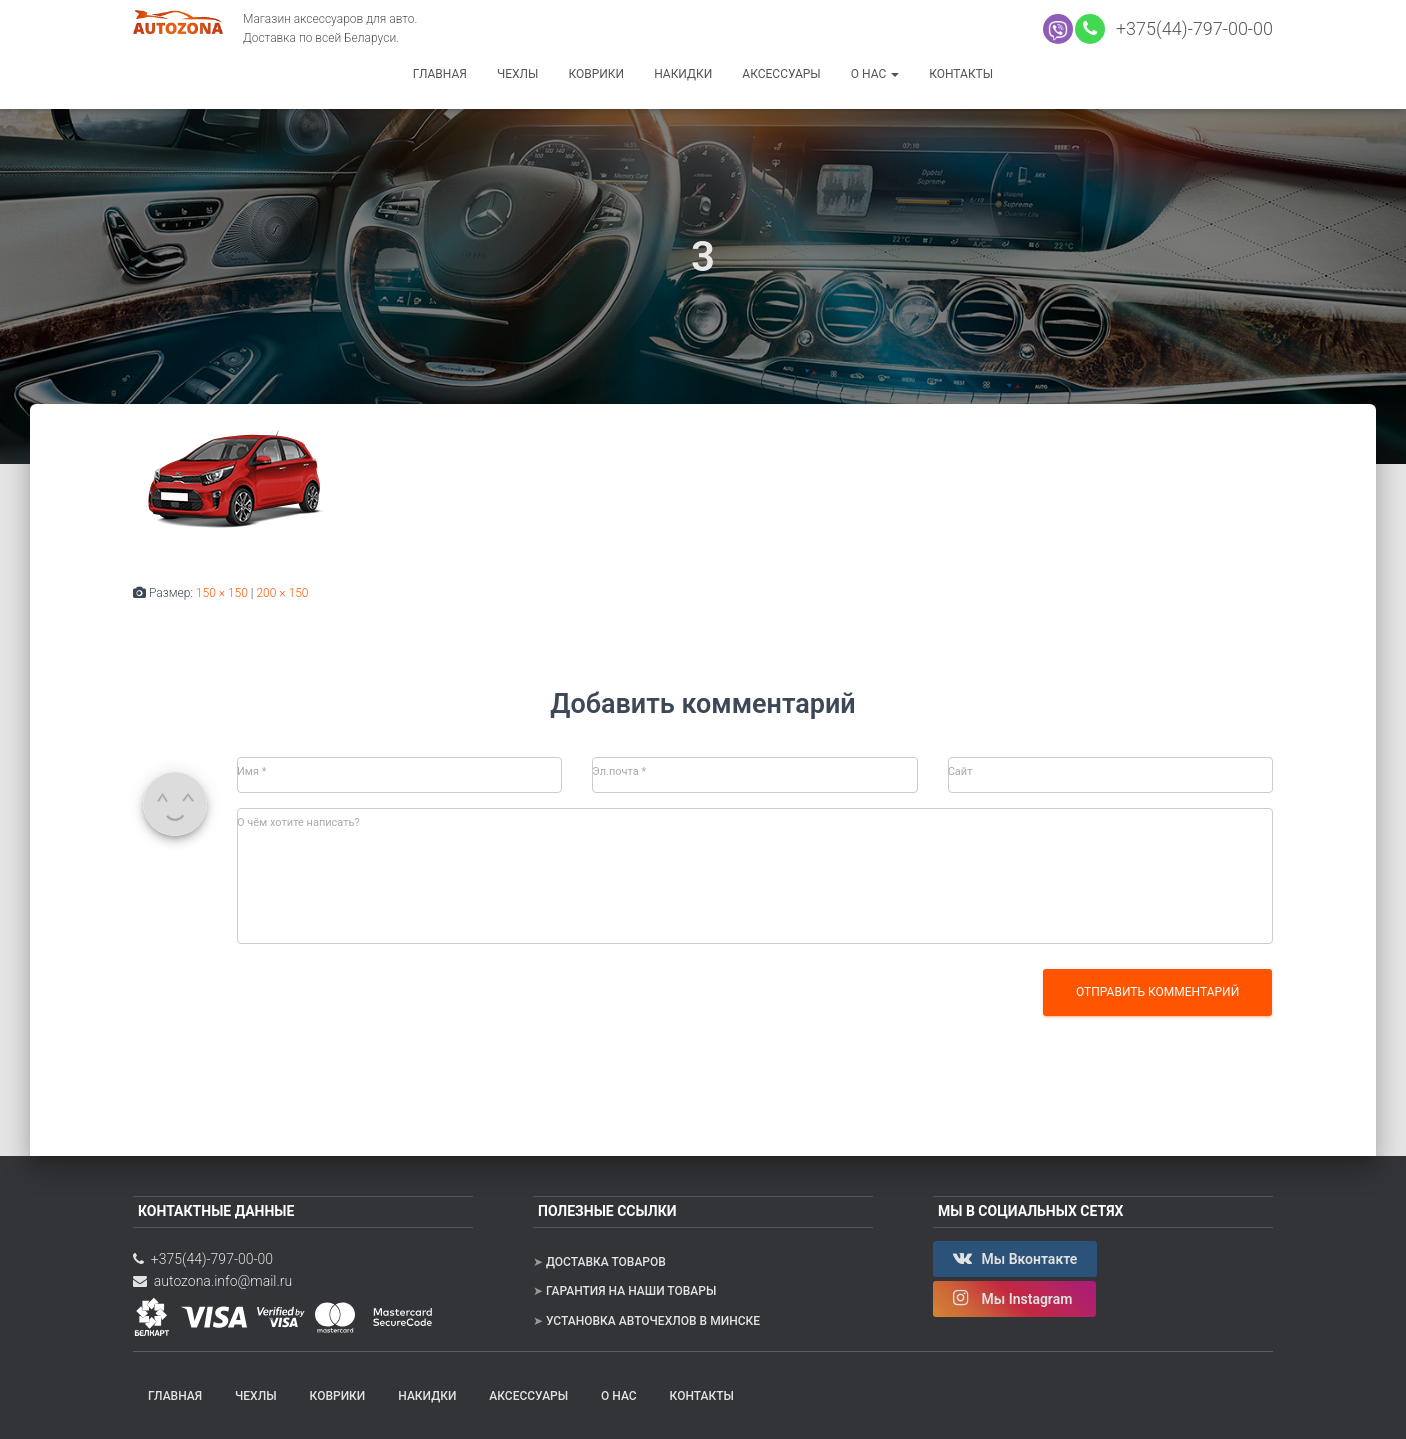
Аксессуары (781, 74)
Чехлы (518, 74)
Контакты (961, 74)
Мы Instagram (1014, 1298)
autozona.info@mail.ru (212, 1281)
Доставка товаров (606, 1262)
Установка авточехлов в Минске (653, 1321)
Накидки (683, 74)
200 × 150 (282, 593)
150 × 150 (222, 593)
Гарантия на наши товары (631, 1291)
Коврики (596, 74)
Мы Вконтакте (1015, 1258)
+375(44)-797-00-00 (1190, 28)
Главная (440, 74)
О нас (875, 74)
